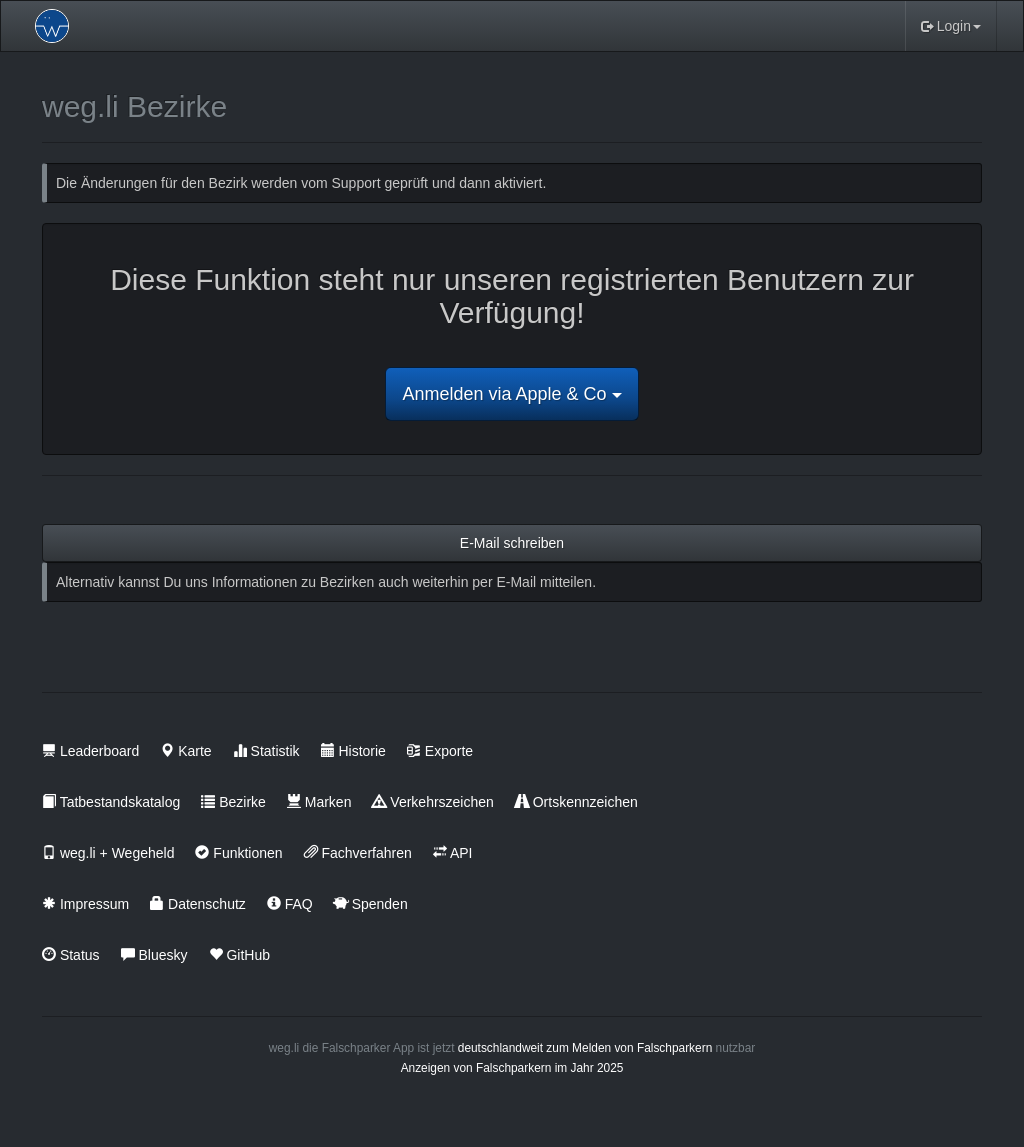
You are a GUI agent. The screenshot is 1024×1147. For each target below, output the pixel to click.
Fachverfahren (358, 853)
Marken (319, 802)
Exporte (440, 751)
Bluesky (154, 955)
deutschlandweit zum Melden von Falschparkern (585, 1048)
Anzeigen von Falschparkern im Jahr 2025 (512, 1068)
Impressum (85, 904)
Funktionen (238, 853)
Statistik (266, 751)
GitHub (239, 955)
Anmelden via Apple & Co (511, 394)
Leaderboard (90, 751)
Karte (185, 751)
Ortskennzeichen (576, 802)
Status (71, 955)
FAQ (290, 904)
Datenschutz (198, 904)
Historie (353, 751)
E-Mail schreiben (512, 543)
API (453, 853)
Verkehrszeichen (432, 802)
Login (951, 26)
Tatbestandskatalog (111, 802)
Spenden (371, 904)
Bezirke (233, 802)
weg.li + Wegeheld (108, 853)
